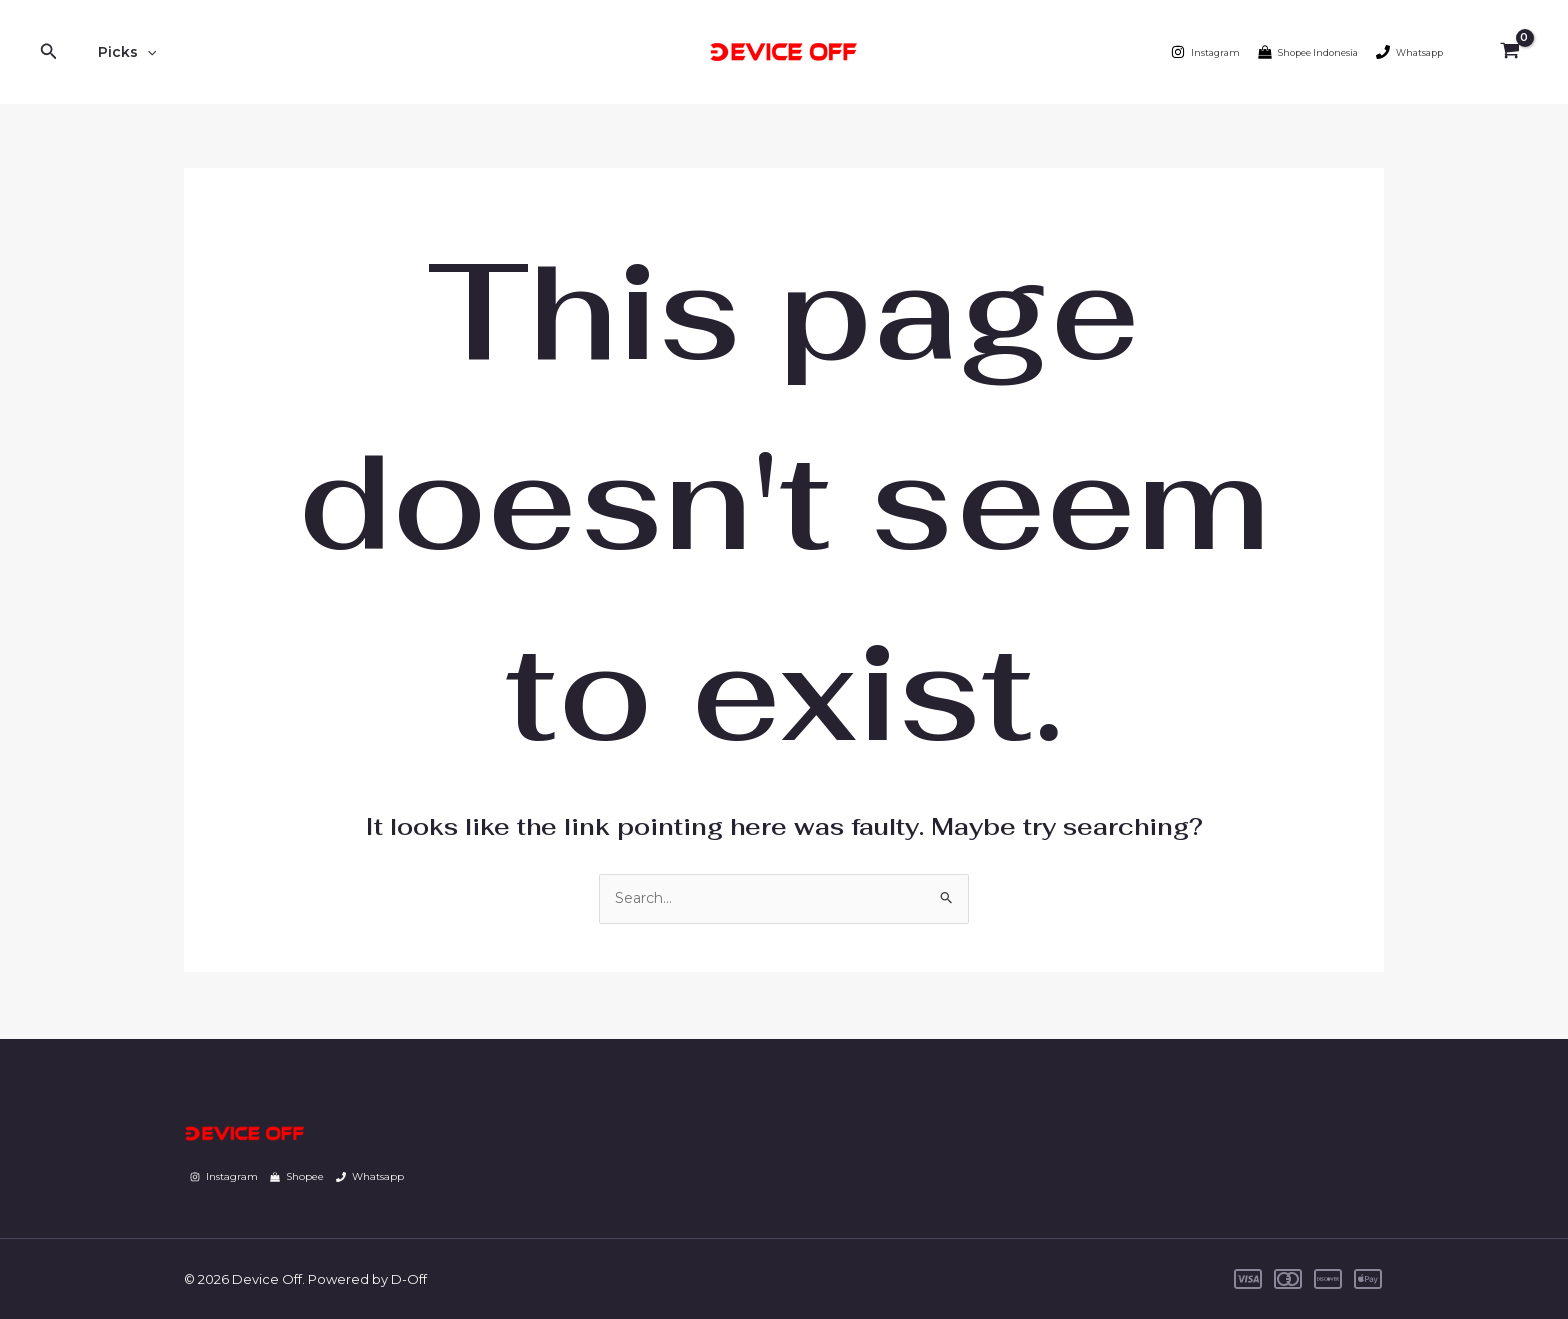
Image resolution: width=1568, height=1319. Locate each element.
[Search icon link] (49, 52)
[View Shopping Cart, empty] (1509, 52)
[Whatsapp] (1409, 52)
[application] (141, 52)
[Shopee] (297, 1177)
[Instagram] (1205, 52)
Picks (121, 52)
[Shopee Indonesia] (1308, 52)
